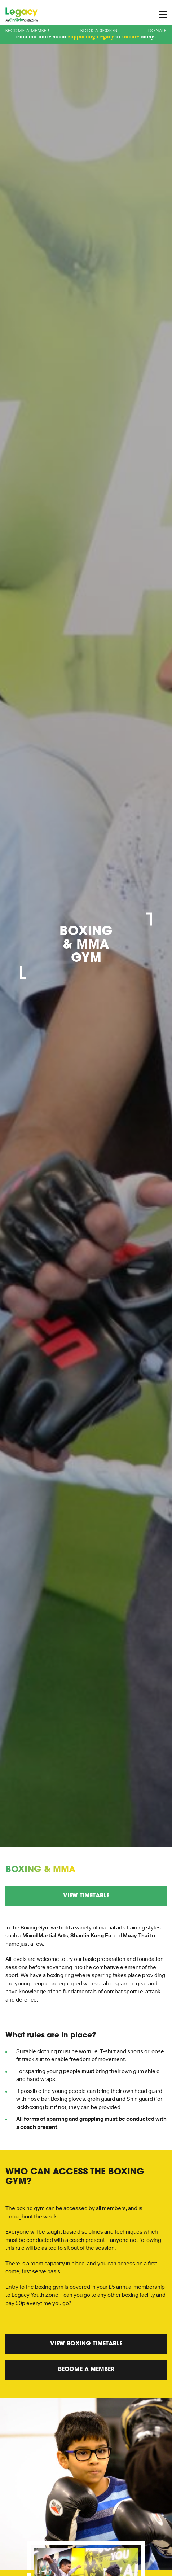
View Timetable (86, 1896)
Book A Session (99, 31)
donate (130, 36)
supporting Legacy (91, 36)
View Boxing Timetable (86, 2344)
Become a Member (27, 31)
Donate (157, 31)
